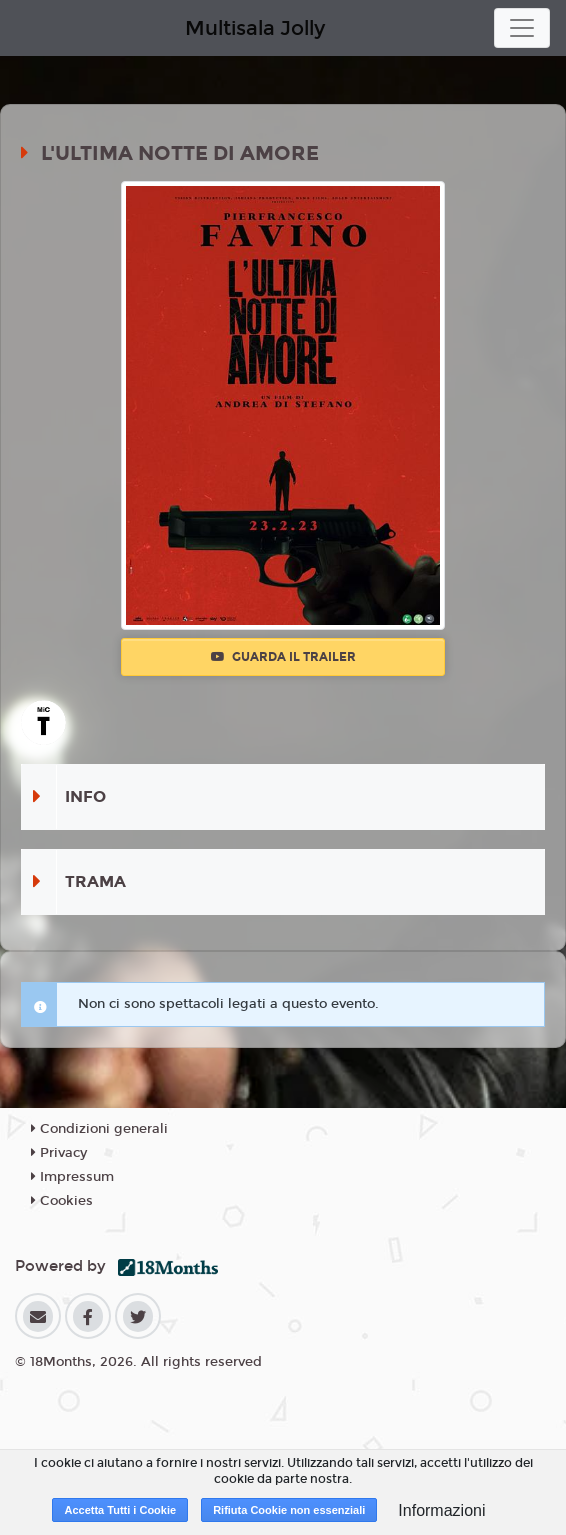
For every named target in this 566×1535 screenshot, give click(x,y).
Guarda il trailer (283, 657)
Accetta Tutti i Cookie (120, 1510)
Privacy (59, 1153)
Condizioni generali (99, 1129)
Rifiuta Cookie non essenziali (289, 1510)
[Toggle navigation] (522, 28)
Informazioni (441, 1510)
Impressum (72, 1177)
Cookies (62, 1201)
